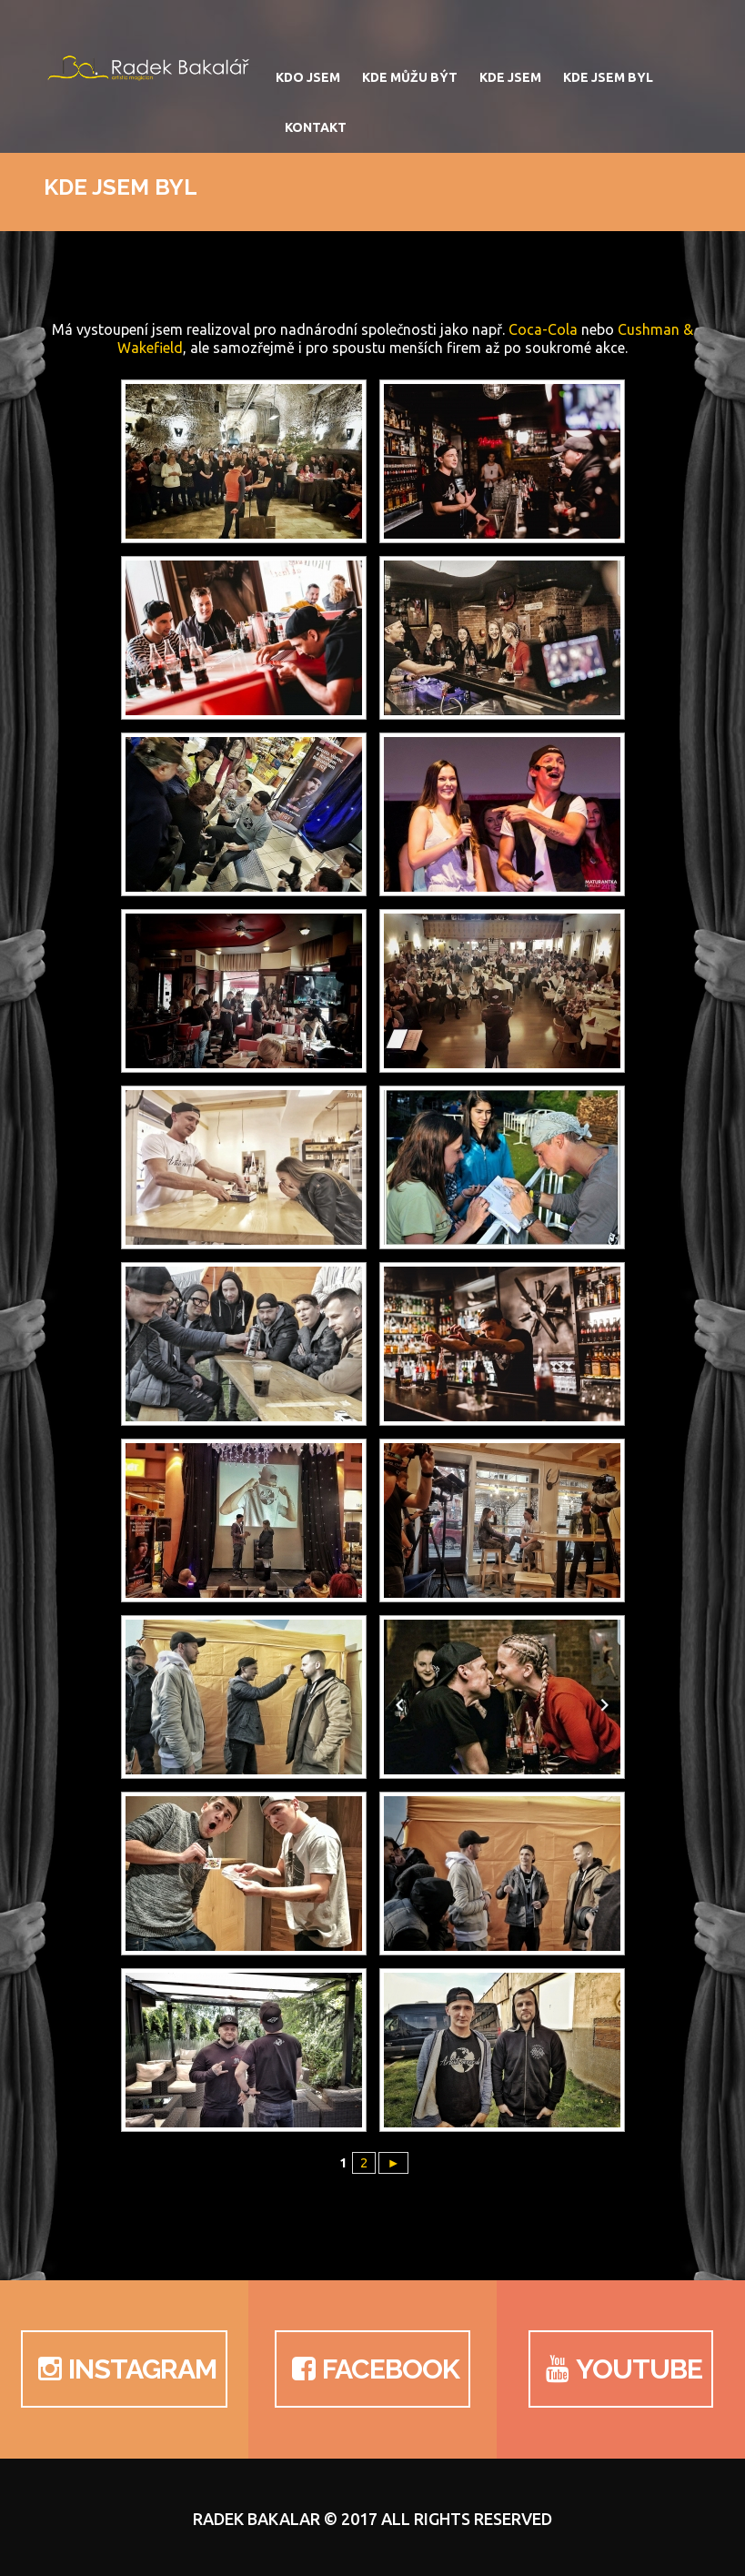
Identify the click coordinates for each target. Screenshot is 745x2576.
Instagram (124, 2368)
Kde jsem (510, 77)
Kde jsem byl (608, 77)
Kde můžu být (410, 77)
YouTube (620, 2368)
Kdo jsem (308, 77)
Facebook (372, 2368)
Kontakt (316, 127)
